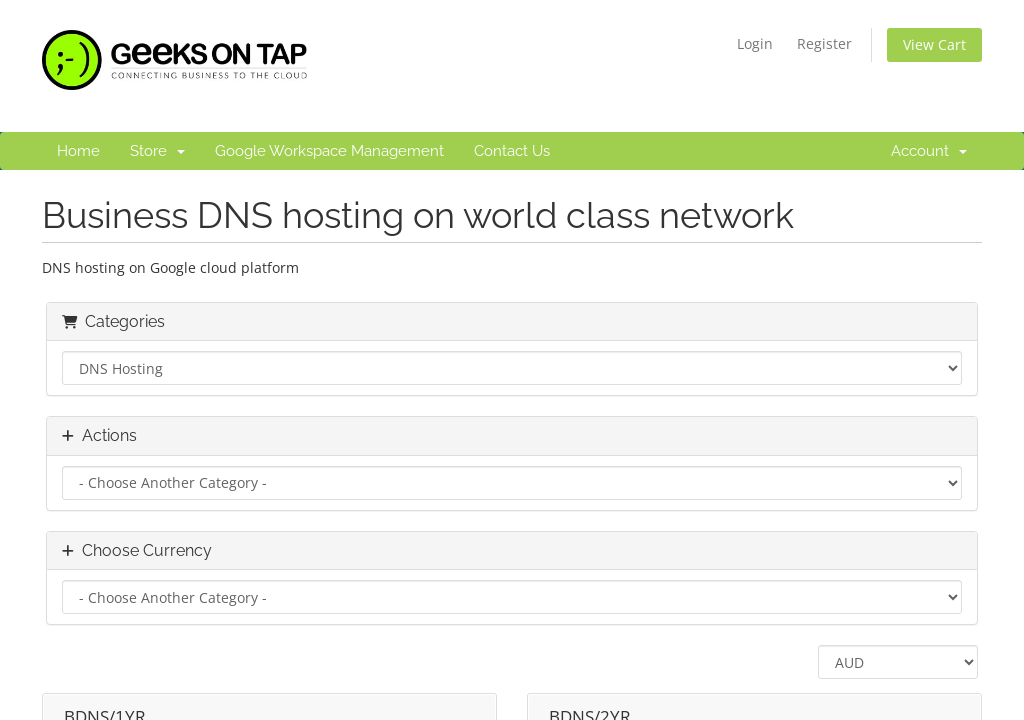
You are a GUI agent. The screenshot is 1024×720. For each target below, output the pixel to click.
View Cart (934, 44)
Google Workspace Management (329, 151)
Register (824, 43)
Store (157, 151)
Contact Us (512, 151)
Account (929, 151)
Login (755, 43)
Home (78, 151)
